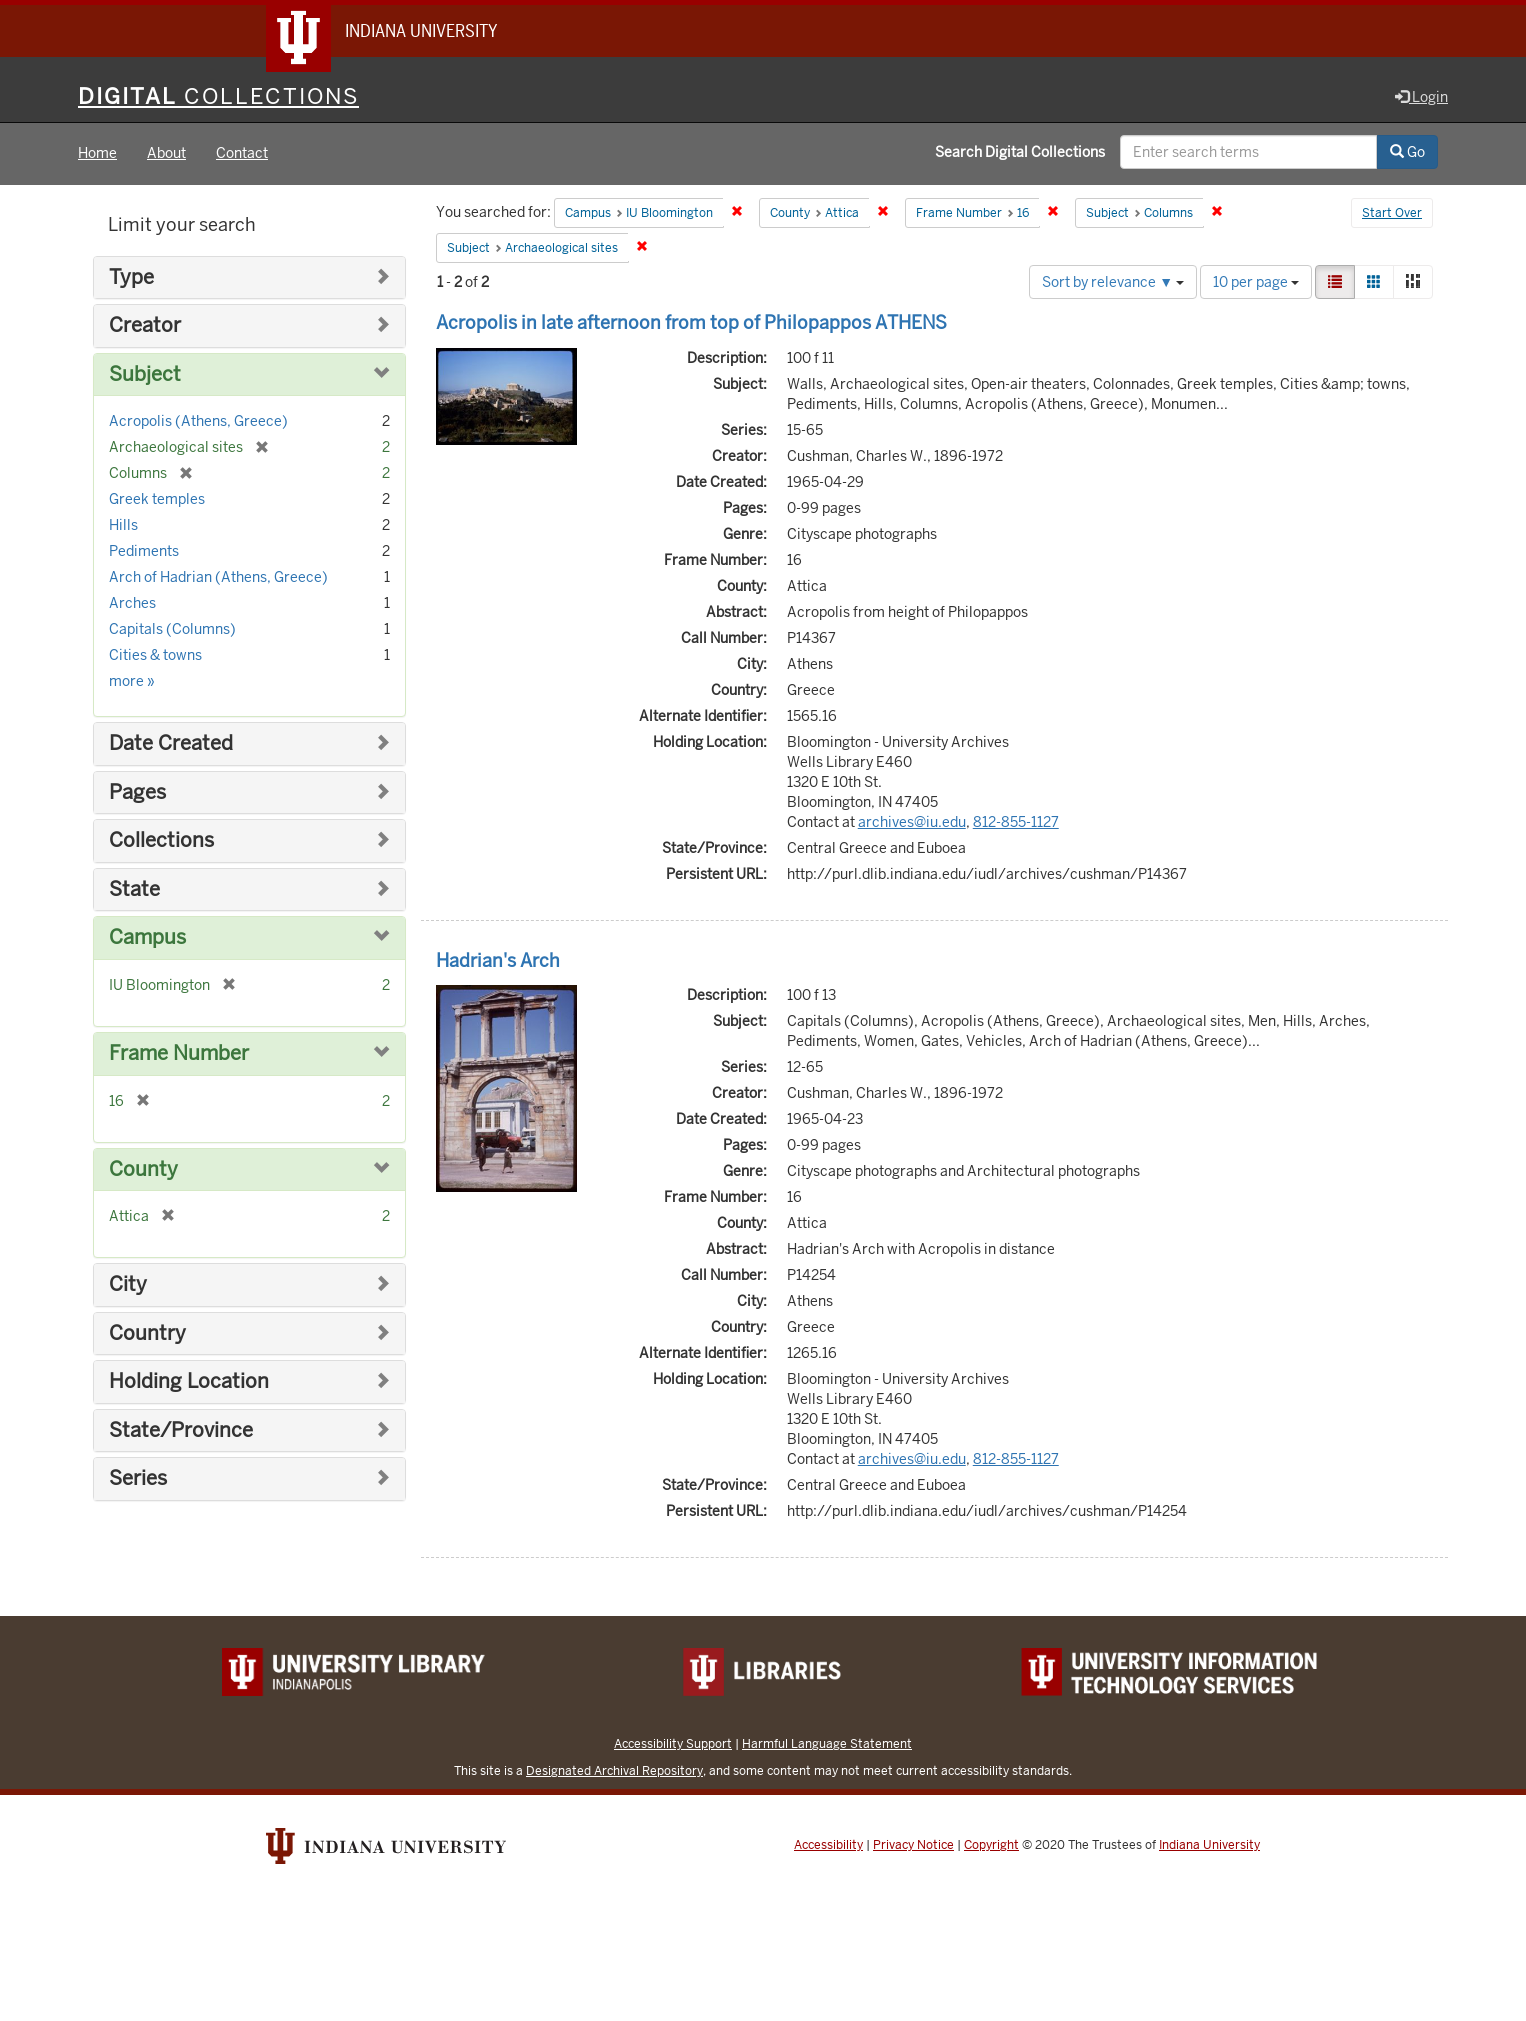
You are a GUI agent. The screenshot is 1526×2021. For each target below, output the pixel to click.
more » (132, 682)
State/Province (181, 1430)
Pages (137, 792)
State (134, 889)
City (128, 1284)
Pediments (144, 552)
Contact (242, 154)
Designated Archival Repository (614, 1771)
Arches (132, 604)
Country (147, 1333)
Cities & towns (155, 656)
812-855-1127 (1016, 822)
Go (1407, 153)
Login (1421, 97)
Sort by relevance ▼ (1113, 282)
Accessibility (828, 1846)
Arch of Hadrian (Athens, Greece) (218, 578)
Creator (145, 326)
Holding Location (189, 1382)
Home (97, 154)
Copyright (991, 1846)
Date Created (171, 744)
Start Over (1392, 214)
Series (138, 1479)
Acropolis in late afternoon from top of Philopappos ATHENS (691, 322)
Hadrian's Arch (498, 960)
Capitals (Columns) (172, 630)
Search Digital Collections (1020, 153)
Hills (123, 526)
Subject (145, 374)
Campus (147, 938)
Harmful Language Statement (827, 1744)
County (143, 1169)
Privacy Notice (913, 1846)
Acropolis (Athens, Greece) (198, 422)
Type (131, 277)
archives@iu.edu (912, 822)
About (166, 154)
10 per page (1256, 282)
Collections (161, 841)
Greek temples (157, 500)
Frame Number (179, 1053)
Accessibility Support (673, 1744)
